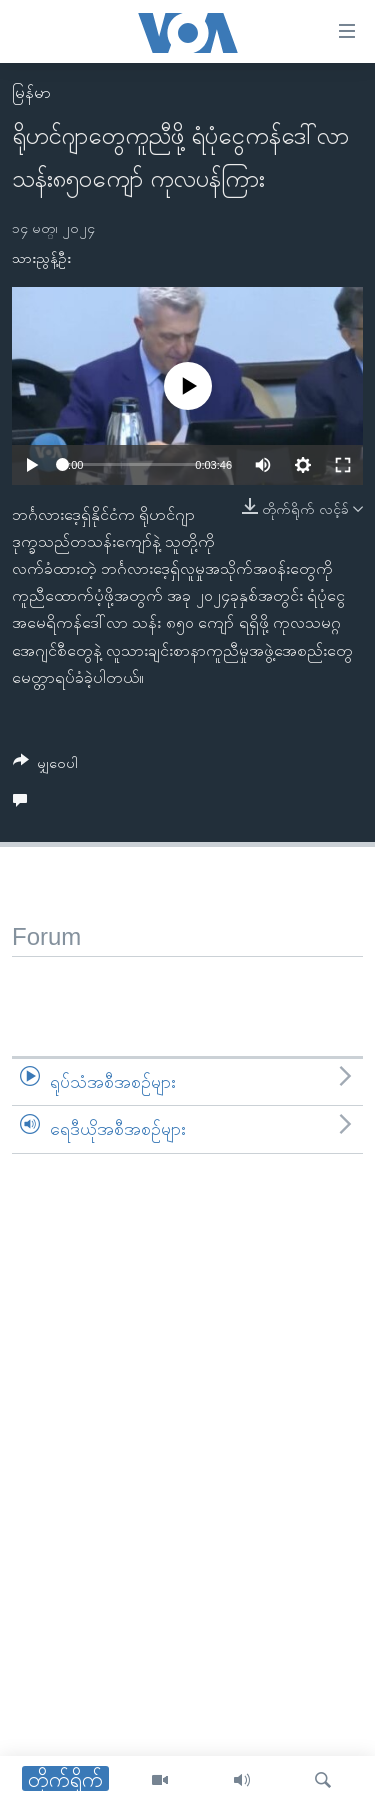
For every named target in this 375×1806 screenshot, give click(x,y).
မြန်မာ (31, 92)
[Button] (45, 766)
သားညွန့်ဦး (41, 258)
